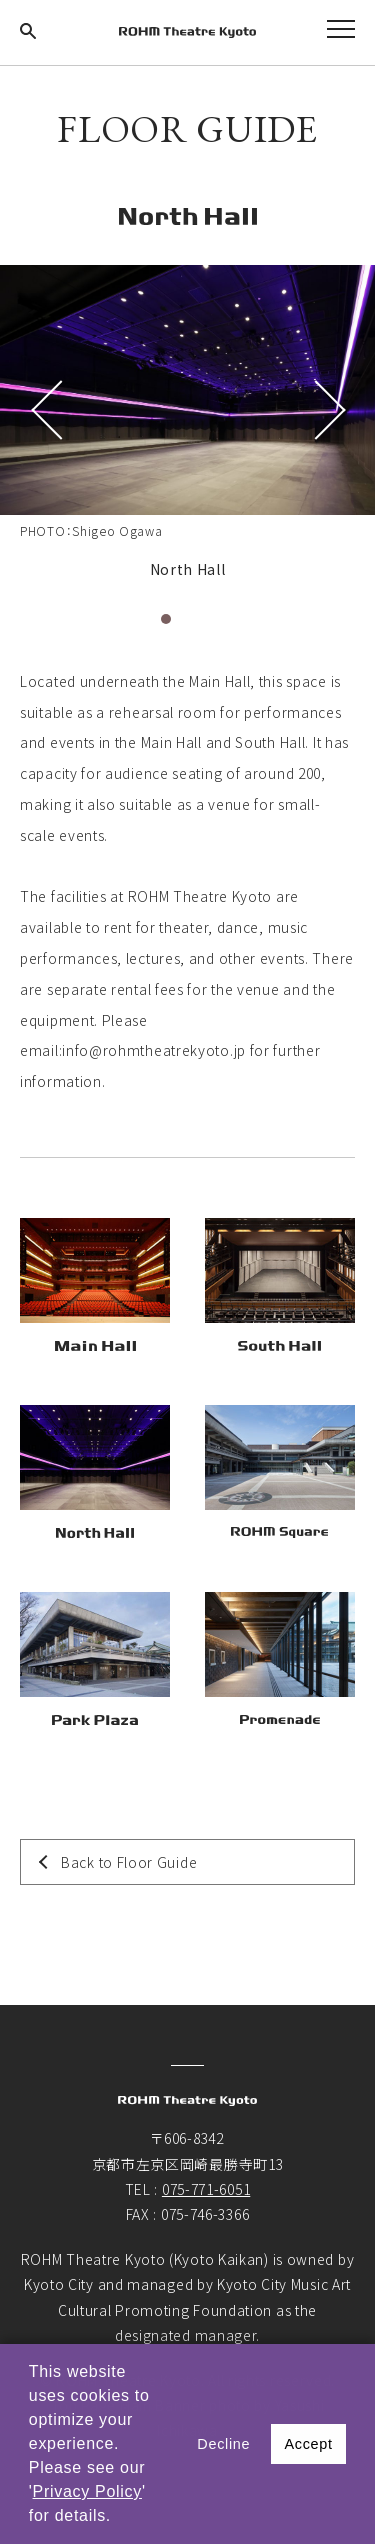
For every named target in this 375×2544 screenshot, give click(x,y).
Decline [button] (223, 2444)
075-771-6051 (206, 2189)
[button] (119, 2518)
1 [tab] (166, 619)
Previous (50, 410)
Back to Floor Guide (129, 1862)
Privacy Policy (87, 2491)
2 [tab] (188, 619)
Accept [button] (308, 2444)
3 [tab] (210, 619)
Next (325, 410)
